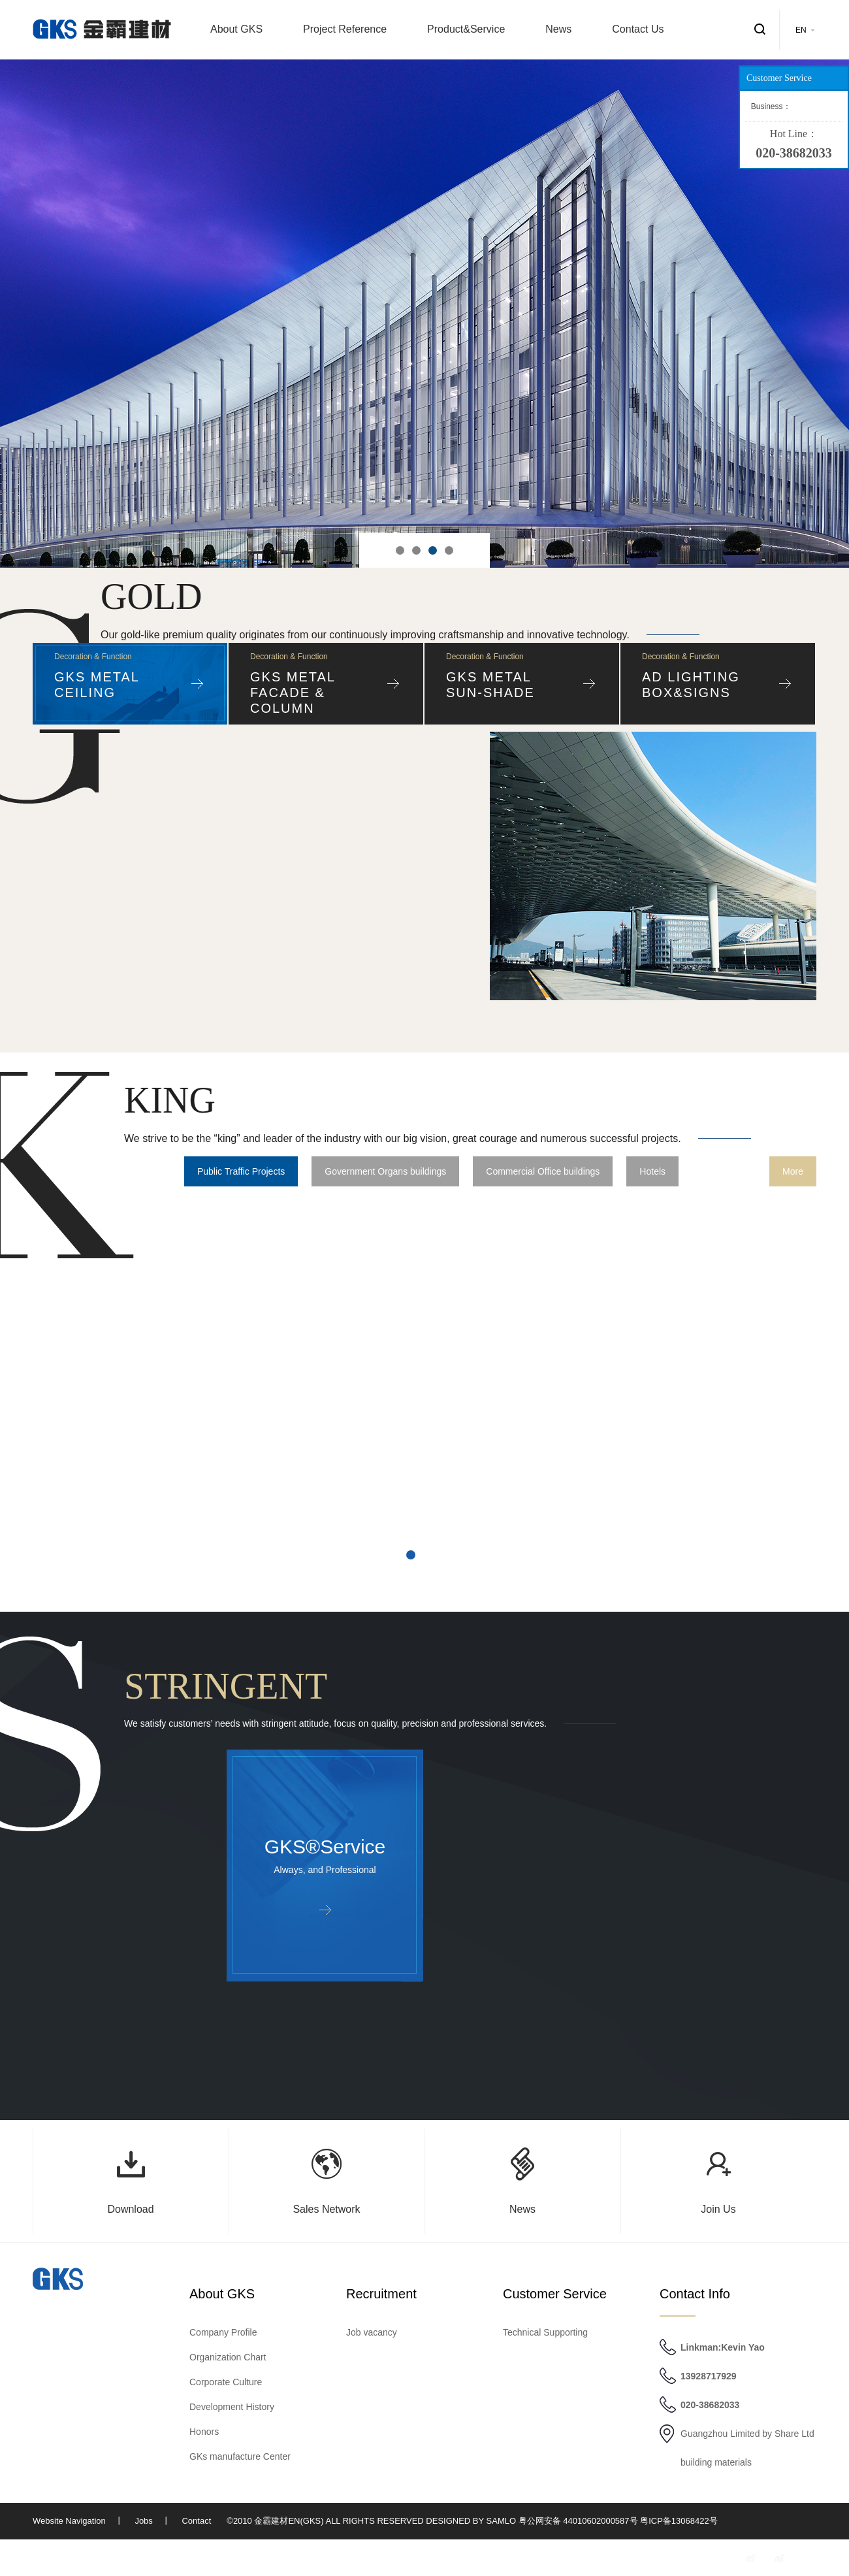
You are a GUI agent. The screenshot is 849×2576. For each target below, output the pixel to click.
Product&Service (466, 29)
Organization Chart (227, 2357)
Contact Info (695, 2294)
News (558, 29)
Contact (196, 2521)
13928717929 (709, 2376)
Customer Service (555, 2294)
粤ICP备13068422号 (679, 2521)
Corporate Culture (225, 2382)
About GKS (236, 29)
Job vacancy (371, 2332)
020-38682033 (710, 2405)
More (792, 1171)
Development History (231, 2407)
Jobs (143, 2521)
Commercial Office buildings (543, 1171)
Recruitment (381, 2294)
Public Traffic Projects (241, 1171)
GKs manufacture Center (240, 2456)
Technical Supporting (545, 2332)
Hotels (652, 1171)
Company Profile (223, 2332)
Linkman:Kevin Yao (723, 2347)
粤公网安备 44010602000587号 (578, 2521)
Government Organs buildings (385, 1171)
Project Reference (345, 29)
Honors (204, 2431)
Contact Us (638, 29)
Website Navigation (69, 2521)
